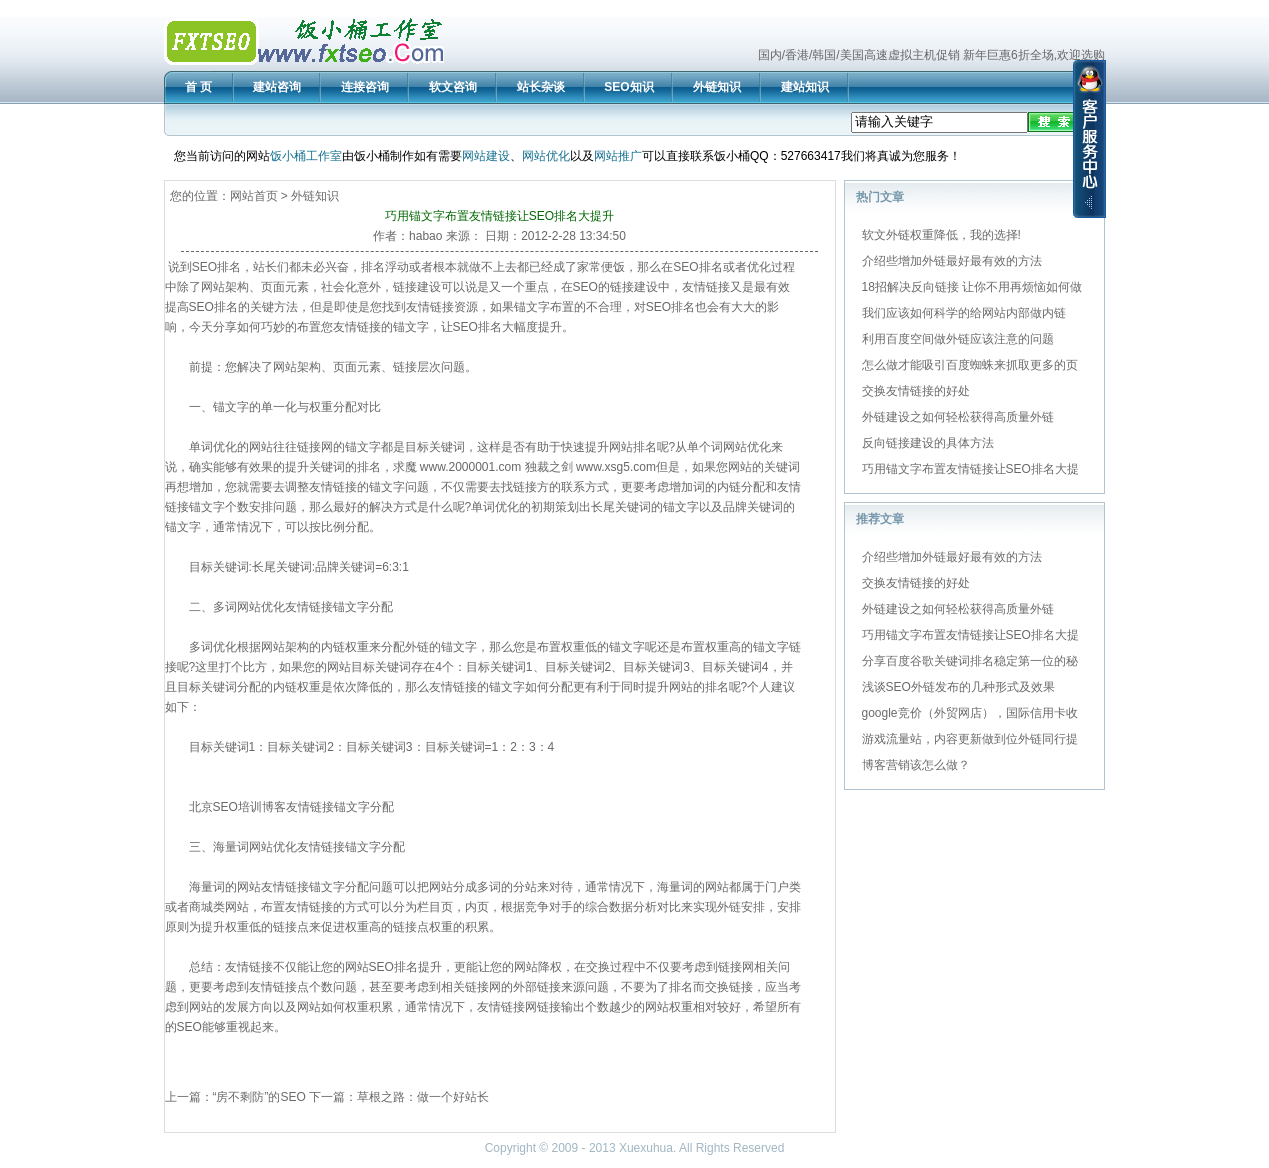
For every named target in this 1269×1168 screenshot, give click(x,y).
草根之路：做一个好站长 (423, 1097)
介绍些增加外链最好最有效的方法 (952, 261)
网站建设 (486, 156)
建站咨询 (277, 87)
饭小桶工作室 (306, 156)
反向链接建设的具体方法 (928, 443)
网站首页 (254, 196)
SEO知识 (628, 87)
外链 (417, 647)
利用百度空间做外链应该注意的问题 (958, 339)
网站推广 (618, 156)
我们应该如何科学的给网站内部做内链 (964, 313)
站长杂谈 (541, 87)
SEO (204, 267)
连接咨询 (365, 87)
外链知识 (717, 87)
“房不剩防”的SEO (259, 1097)
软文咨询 (453, 87)
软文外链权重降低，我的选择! (941, 235)
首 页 (198, 87)
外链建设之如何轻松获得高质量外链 (958, 417)
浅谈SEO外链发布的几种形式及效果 (958, 687)
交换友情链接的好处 (916, 391)
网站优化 (546, 156)
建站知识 (805, 87)
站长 (265, 267)
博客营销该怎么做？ (916, 765)
